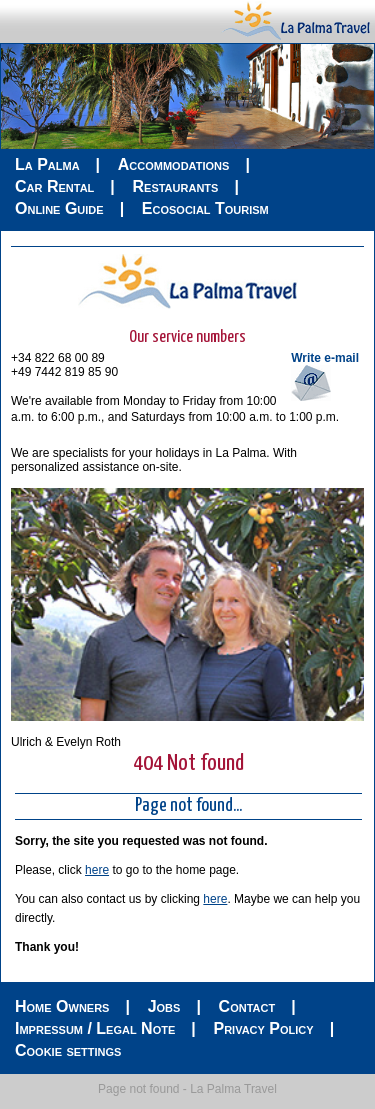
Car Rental (54, 186)
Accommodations (174, 164)
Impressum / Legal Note (95, 1028)
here (97, 870)
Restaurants (175, 186)
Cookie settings (68, 1050)
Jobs (164, 1006)
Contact (247, 1006)
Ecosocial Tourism (205, 208)
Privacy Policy (263, 1028)
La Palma (47, 164)
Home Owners (62, 1006)
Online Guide (59, 208)
